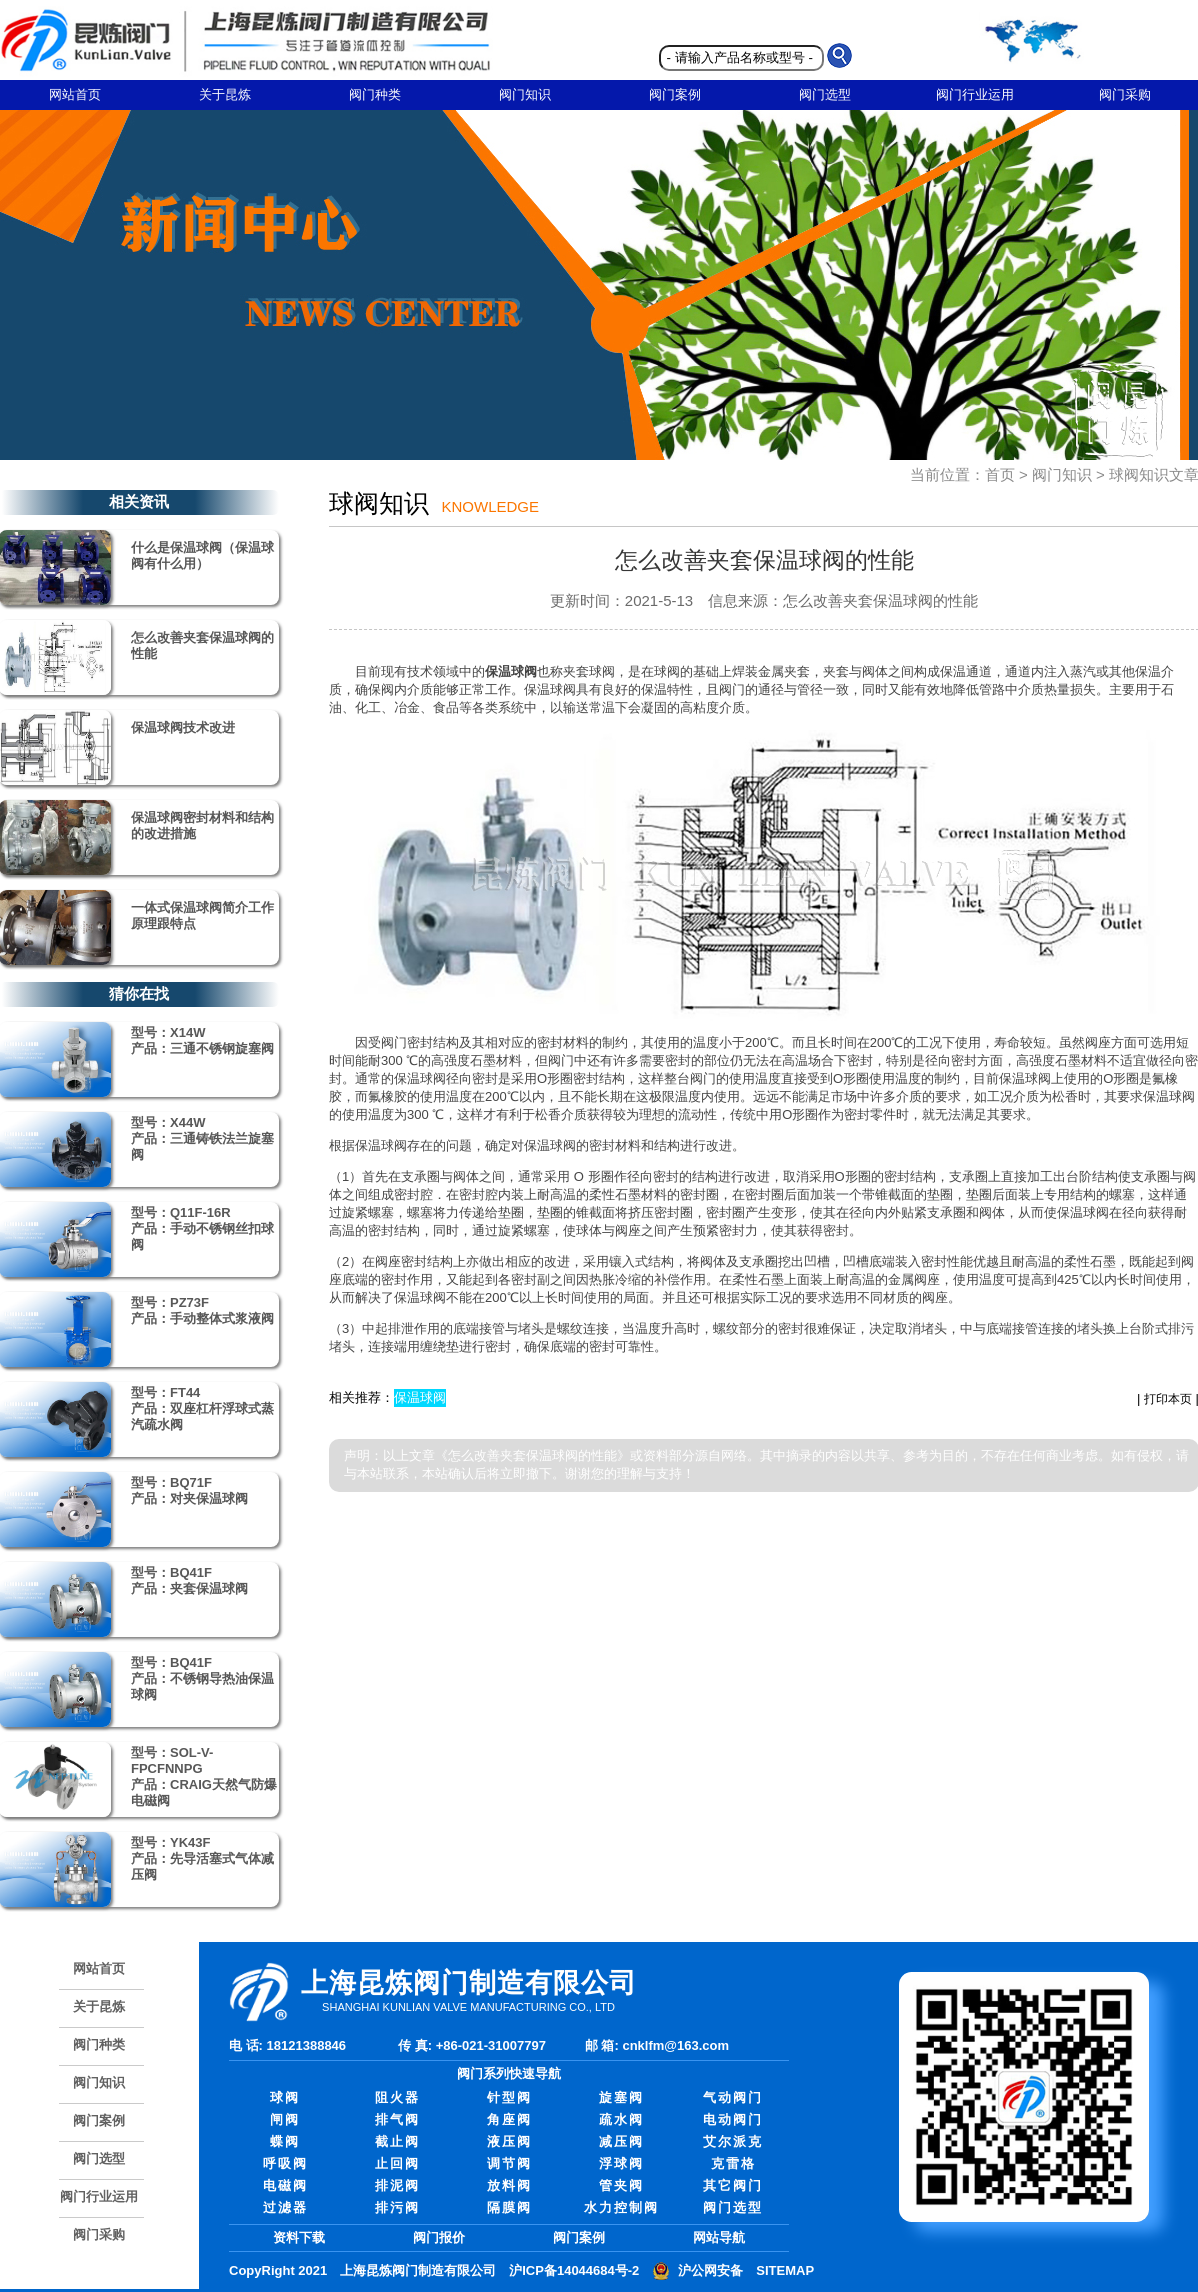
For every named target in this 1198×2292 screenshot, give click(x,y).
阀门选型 (825, 94)
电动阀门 (733, 2119)
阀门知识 (525, 94)
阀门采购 (99, 2234)
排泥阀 (397, 2185)
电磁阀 (285, 2185)
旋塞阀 (621, 2097)
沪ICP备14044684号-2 (574, 2270)
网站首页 (75, 94)
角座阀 (509, 2119)
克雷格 (733, 2163)
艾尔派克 (733, 2141)
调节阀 (509, 2163)
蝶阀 (285, 2141)
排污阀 (397, 2207)
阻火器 (397, 2097)
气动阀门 (733, 2097)
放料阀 (509, 2185)
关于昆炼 (225, 94)
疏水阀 (621, 2119)
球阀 (285, 2097)
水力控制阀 (621, 2207)
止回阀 (397, 2163)
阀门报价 (439, 2237)
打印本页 (1168, 1399)
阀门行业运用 (975, 94)
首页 (1000, 474)
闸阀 (285, 2119)
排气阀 (397, 2119)
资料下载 (299, 2237)
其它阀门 (733, 2185)
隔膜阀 (509, 2207)
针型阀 (509, 2097)
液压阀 (509, 2141)
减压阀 (621, 2141)
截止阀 (397, 2141)
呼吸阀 (285, 2163)
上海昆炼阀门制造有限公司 (418, 2270)
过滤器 (285, 2207)
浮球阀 (621, 2163)
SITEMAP (785, 2270)
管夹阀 (621, 2185)
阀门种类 (375, 94)
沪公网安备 (710, 2270)
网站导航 (719, 2237)
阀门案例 (675, 94)
